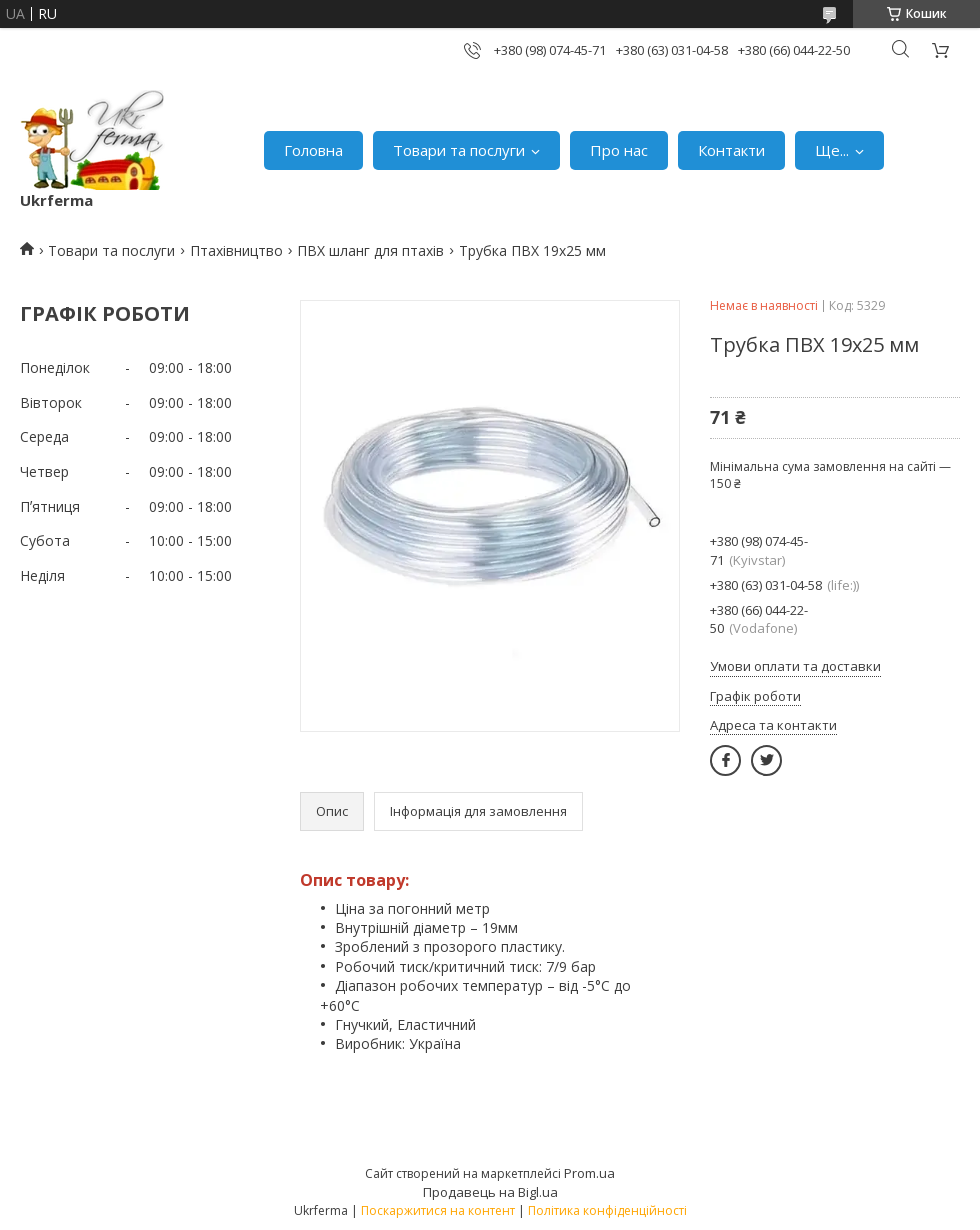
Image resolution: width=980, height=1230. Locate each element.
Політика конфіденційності (607, 1210)
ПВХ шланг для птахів (370, 250)
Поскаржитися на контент (438, 1210)
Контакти (731, 150)
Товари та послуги (459, 150)
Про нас (619, 150)
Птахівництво (236, 250)
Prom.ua (589, 1173)
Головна (313, 150)
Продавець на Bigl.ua (490, 1192)
